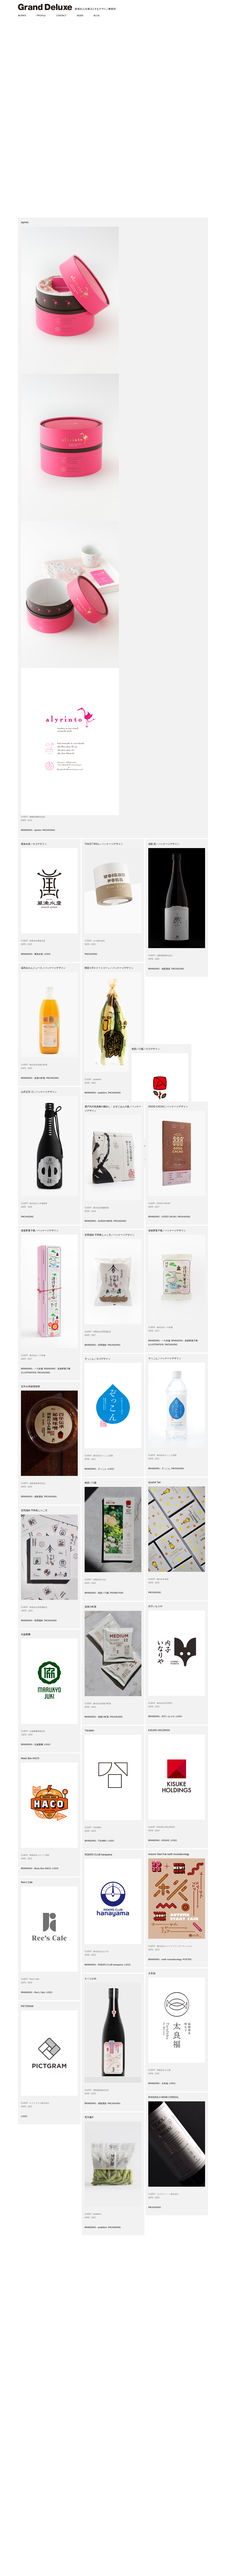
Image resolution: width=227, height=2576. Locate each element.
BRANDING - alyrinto (31, 830)
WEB (20, 2494)
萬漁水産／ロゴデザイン (34, 844)
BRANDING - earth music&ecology (164, 1959)
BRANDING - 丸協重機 (32, 1744)
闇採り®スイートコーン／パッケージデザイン (109, 968)
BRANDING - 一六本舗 (32, 1368)
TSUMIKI (89, 1730)
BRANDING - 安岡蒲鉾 (96, 1345)
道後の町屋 (90, 1606)
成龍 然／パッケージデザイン (163, 844)
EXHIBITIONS (25, 2522)
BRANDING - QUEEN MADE (98, 1221)
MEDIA (21, 2518)
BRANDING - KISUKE (158, 1840)
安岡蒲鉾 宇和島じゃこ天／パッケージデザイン (110, 1234)
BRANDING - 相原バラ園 (160, 1092)
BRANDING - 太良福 (158, 2083)
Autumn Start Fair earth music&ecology (168, 1854)
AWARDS (22, 2514)
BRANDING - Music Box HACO (36, 1868)
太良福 (151, 1973)
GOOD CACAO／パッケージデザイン (168, 1106)
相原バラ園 (90, 1482)
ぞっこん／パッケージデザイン (164, 1358)
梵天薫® (89, 2117)
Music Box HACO (30, 1758)
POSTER (187, 1959)
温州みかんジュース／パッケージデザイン (43, 968)
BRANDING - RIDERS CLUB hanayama (104, 1964)
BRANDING (23, 2471)
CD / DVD (22, 2498)
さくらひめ (90, 1978)
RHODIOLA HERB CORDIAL (163, 2097)
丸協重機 (25, 1634)
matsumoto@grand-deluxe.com (102, 2511)
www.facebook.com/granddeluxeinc (107, 2520)
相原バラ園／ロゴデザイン (162, 982)
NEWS (80, 15)
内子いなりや (155, 1606)
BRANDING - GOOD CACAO (162, 1216)
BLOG (97, 15)
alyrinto (25, 222)
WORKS (22, 15)
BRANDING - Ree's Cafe (33, 1992)
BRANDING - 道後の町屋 (33, 1078)
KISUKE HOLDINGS (159, 1730)
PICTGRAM (27, 2006)
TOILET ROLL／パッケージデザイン (104, 844)
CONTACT (61, 15)
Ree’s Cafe (27, 1882)
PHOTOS (22, 2537)
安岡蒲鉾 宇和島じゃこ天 (34, 1510)
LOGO (47, 954)
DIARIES (22, 2533)
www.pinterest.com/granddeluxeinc (106, 2527)
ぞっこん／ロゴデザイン (97, 1358)
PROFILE (41, 15)
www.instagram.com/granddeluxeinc (107, 2524)
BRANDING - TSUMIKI (96, 1841)
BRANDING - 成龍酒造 (159, 969)
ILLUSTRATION (28, 1372)
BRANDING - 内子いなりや (161, 1716)
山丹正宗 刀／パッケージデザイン (39, 1091)
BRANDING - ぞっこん (159, 1468)
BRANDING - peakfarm (96, 1092)
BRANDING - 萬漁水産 (32, 954)
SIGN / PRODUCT (27, 2491)
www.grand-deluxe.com (100, 2517)
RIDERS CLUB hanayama (98, 1854)
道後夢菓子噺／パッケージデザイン (40, 1230)
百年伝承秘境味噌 (30, 1386)
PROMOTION (116, 1593)
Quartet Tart (154, 1482)
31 (92, 2444)
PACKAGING (48, 830)
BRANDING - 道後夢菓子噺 (57, 1368)
